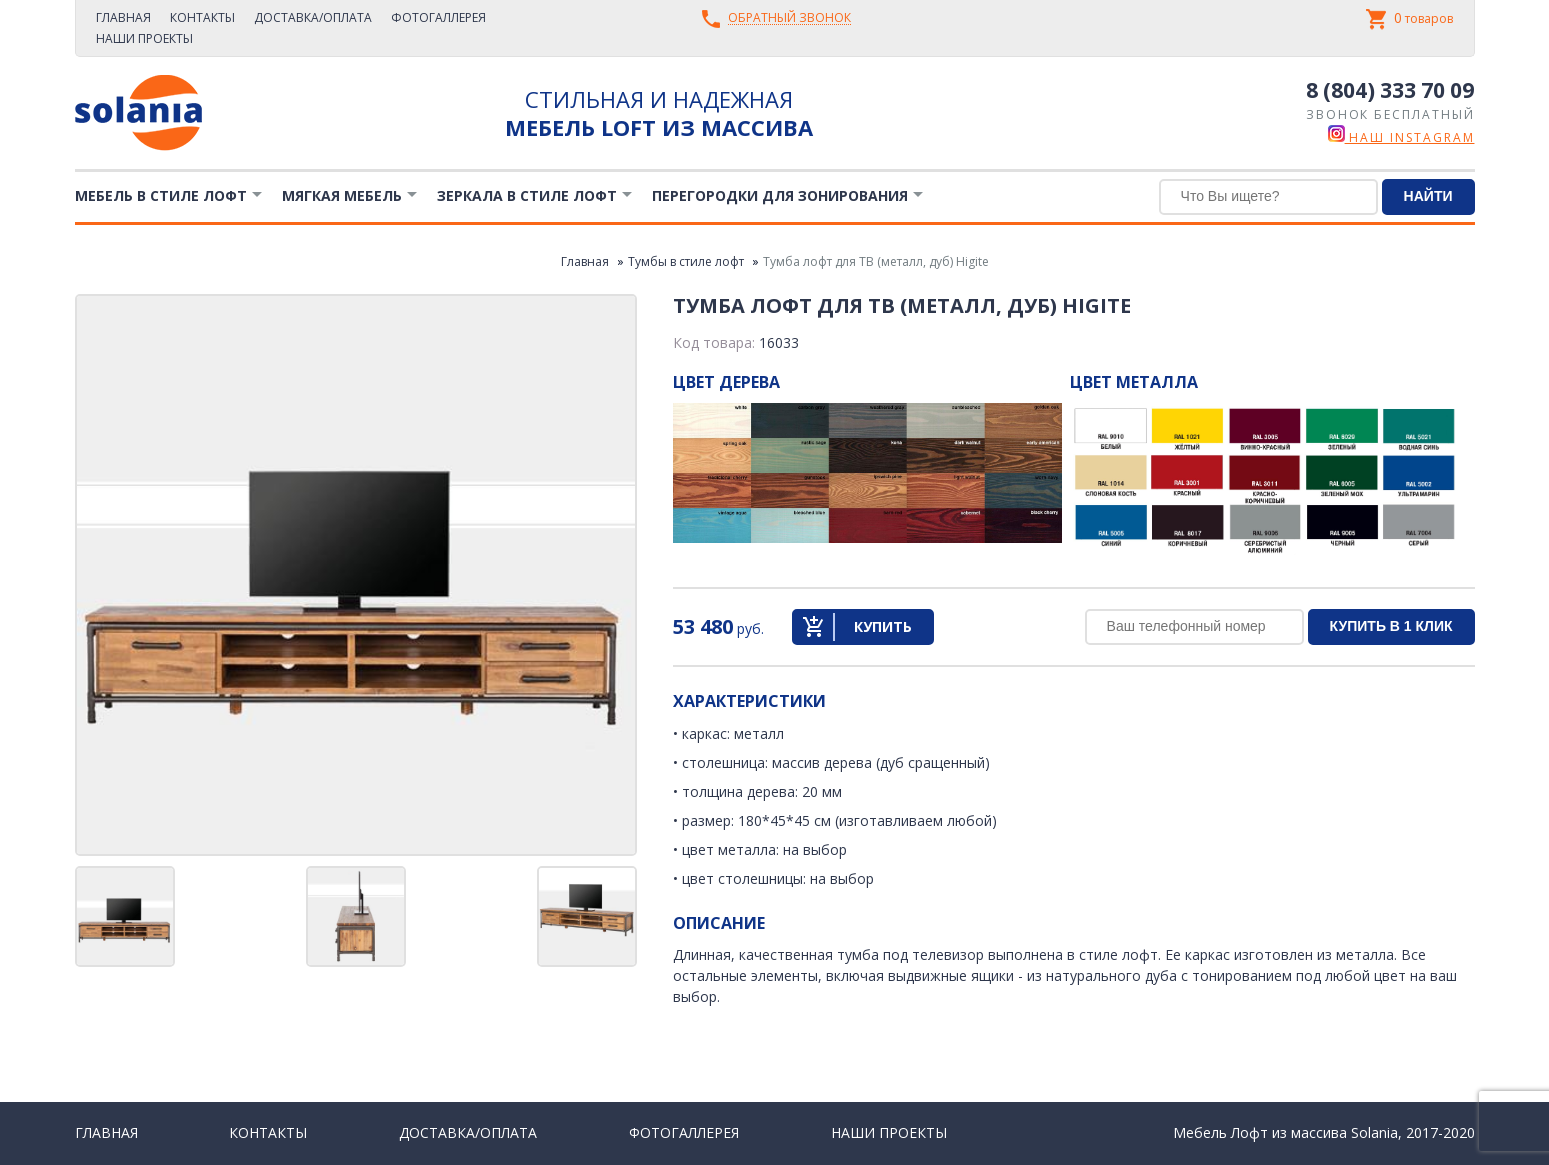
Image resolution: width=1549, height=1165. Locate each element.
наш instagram (1401, 137)
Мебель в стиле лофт (161, 195)
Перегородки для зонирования (780, 195)
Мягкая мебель (342, 195)
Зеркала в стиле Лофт (527, 195)
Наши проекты (144, 38)
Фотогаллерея (438, 17)
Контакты (202, 17)
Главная (123, 17)
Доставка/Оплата (313, 17)
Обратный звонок (789, 18)
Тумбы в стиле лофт (686, 261)
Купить (883, 626)
